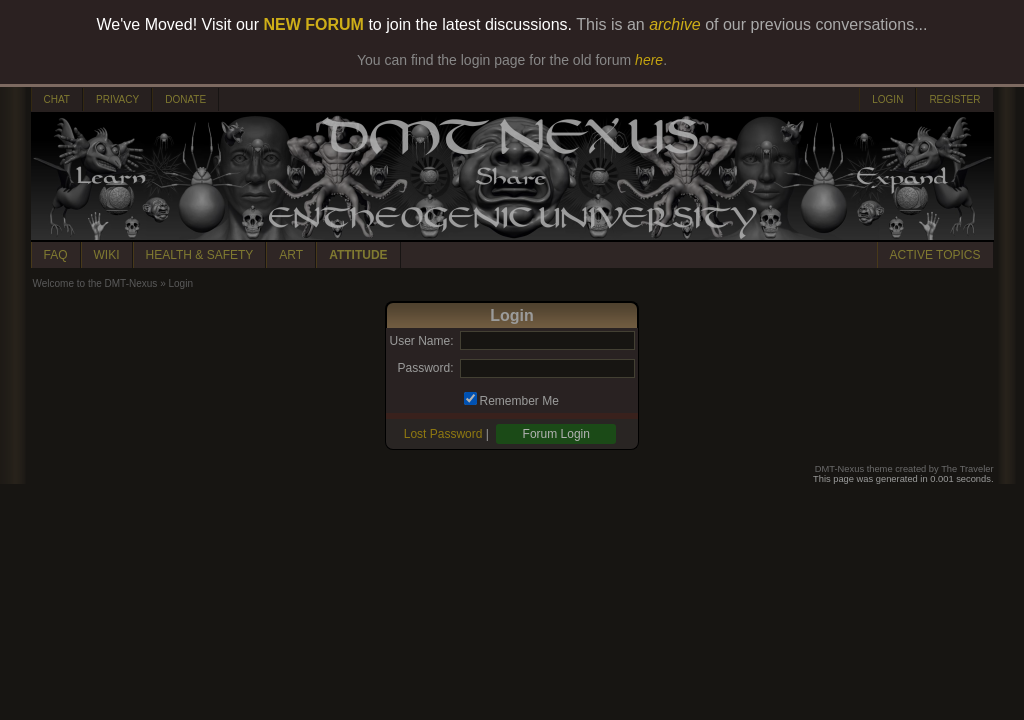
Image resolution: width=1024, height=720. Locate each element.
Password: (425, 368)
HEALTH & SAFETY (200, 255)
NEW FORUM (314, 24)
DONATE (185, 99)
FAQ (56, 255)
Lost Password (443, 434)
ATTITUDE (358, 255)
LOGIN (887, 99)
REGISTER (954, 99)
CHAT (57, 99)
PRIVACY (117, 99)
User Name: (421, 341)
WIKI (107, 255)
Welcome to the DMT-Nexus (95, 283)
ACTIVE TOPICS (935, 255)
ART (291, 255)
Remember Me (519, 401)
